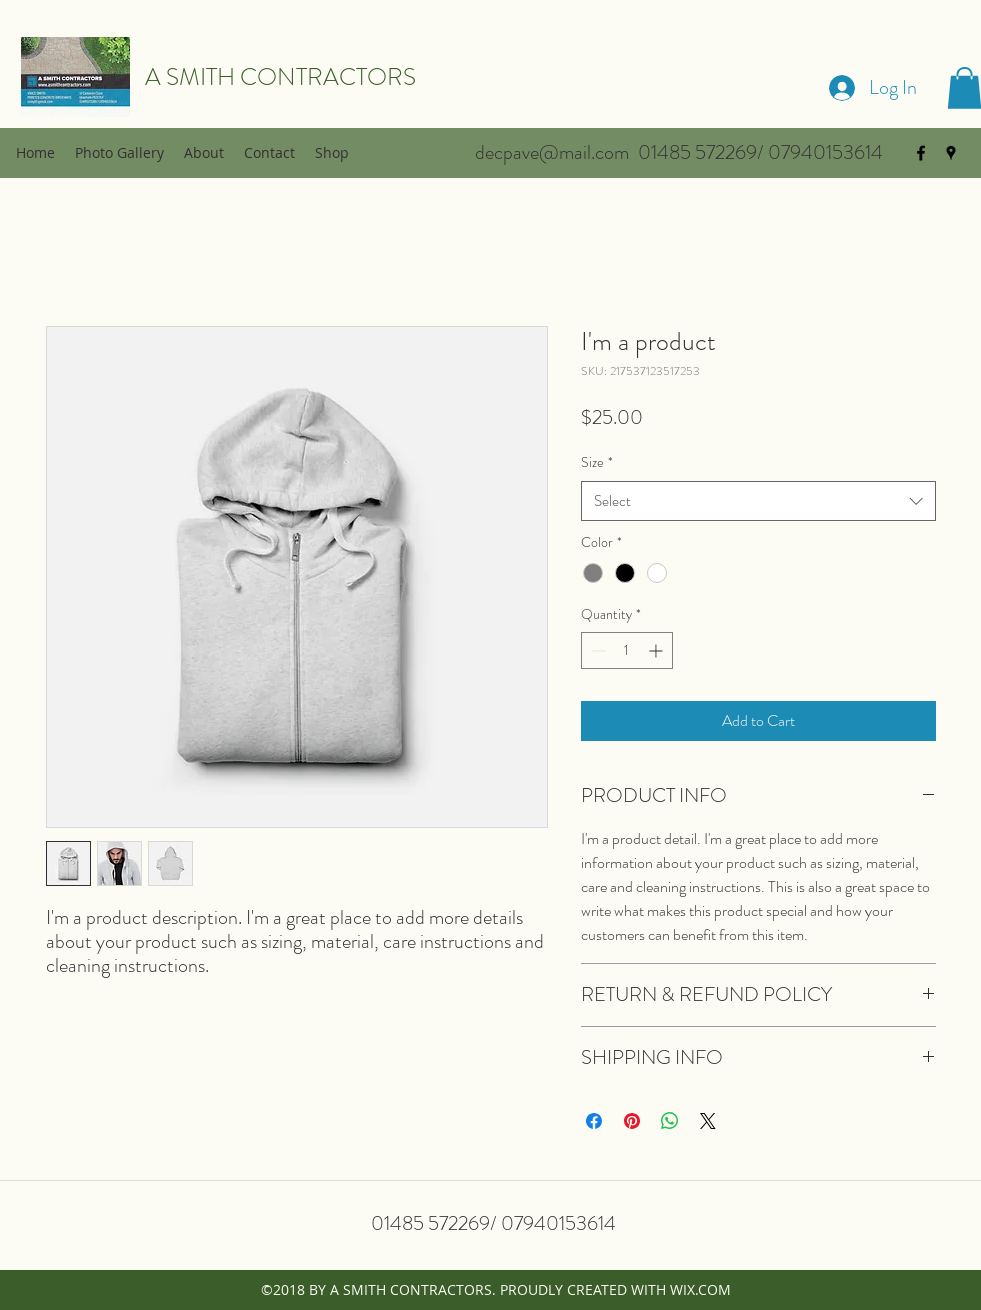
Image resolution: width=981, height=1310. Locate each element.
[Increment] (657, 650)
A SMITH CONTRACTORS (280, 77)
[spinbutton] (627, 650)
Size (597, 462)
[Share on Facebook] (594, 1121)
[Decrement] (596, 650)
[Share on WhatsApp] (670, 1121)
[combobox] (758, 501)
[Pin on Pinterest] (632, 1121)
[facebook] (921, 153)
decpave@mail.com (552, 152)
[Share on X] (708, 1121)
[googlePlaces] (951, 153)
